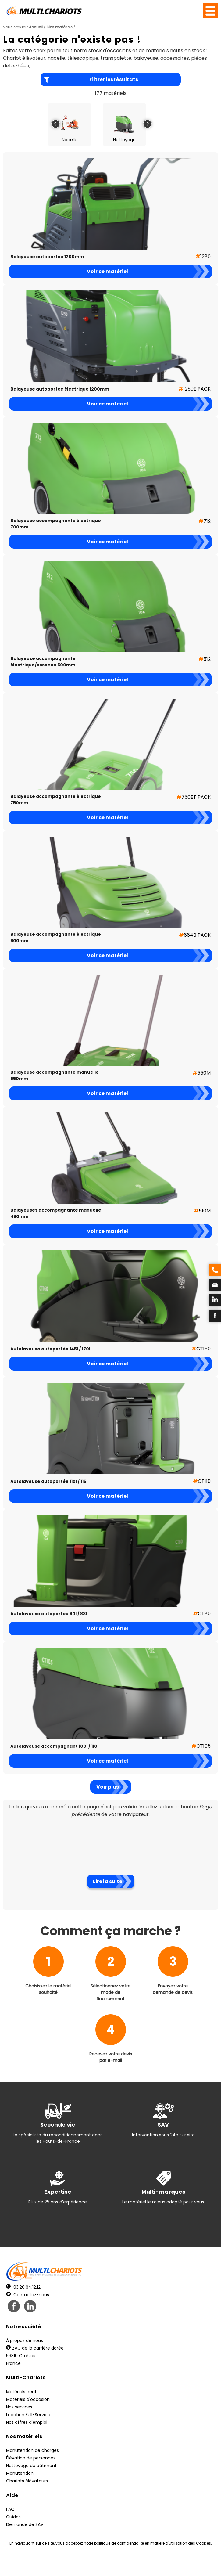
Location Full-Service (28, 2415)
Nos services (19, 2407)
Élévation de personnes (30, 2458)
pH (203, 2564)
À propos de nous (24, 2340)
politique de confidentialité (119, 2543)
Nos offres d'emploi (26, 2422)
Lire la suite (107, 1881)
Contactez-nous (27, 2295)
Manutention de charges (32, 2450)
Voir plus (107, 1786)
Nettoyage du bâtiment (31, 2466)
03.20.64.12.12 (23, 2287)
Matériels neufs (22, 2392)
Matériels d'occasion (28, 2399)
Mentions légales (109, 2564)
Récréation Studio (157, 2564)
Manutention (20, 2473)
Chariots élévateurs (27, 2481)
